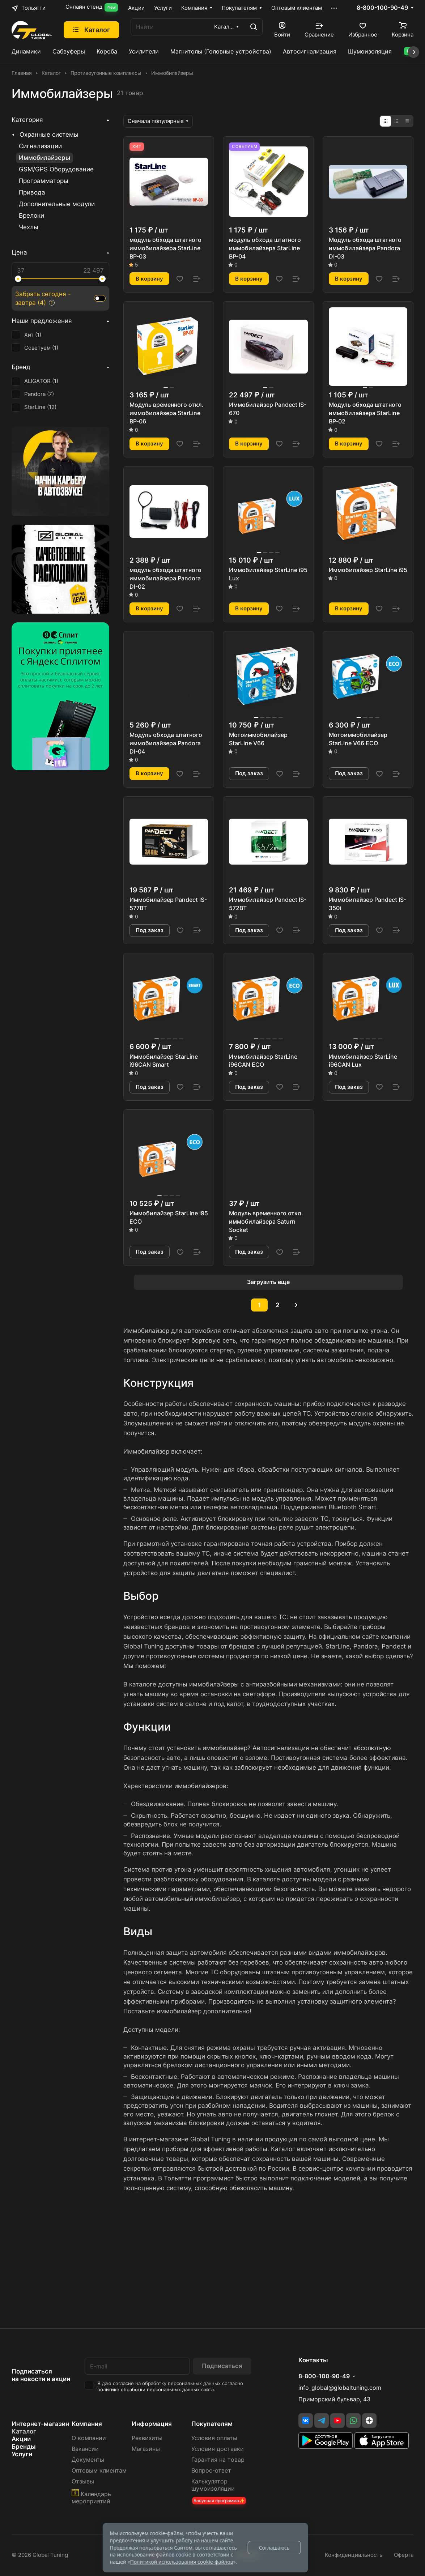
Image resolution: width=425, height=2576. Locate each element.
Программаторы (43, 180)
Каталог (24, 2431)
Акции (21, 2439)
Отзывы (83, 2481)
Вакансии (85, 2448)
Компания (87, 2423)
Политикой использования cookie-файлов (181, 2561)
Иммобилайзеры (44, 157)
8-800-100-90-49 (382, 8)
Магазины (146, 2448)
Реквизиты (147, 2438)
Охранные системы (49, 134)
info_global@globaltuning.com (339, 2387)
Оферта (403, 2555)
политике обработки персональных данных (148, 2389)
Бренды (24, 2446)
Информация (152, 2423)
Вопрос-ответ (211, 2470)
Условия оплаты (214, 2438)
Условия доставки (217, 2448)
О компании (89, 2438)
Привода (32, 192)
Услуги (22, 2454)
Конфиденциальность (353, 2555)
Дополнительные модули (57, 204)
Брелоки (31, 215)
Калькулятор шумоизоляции (213, 2485)
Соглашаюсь (274, 2547)
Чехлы (28, 227)
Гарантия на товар (218, 2459)
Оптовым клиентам (99, 2470)
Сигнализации (40, 146)
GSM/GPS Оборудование (56, 169)
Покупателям (212, 2423)
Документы (88, 2459)
